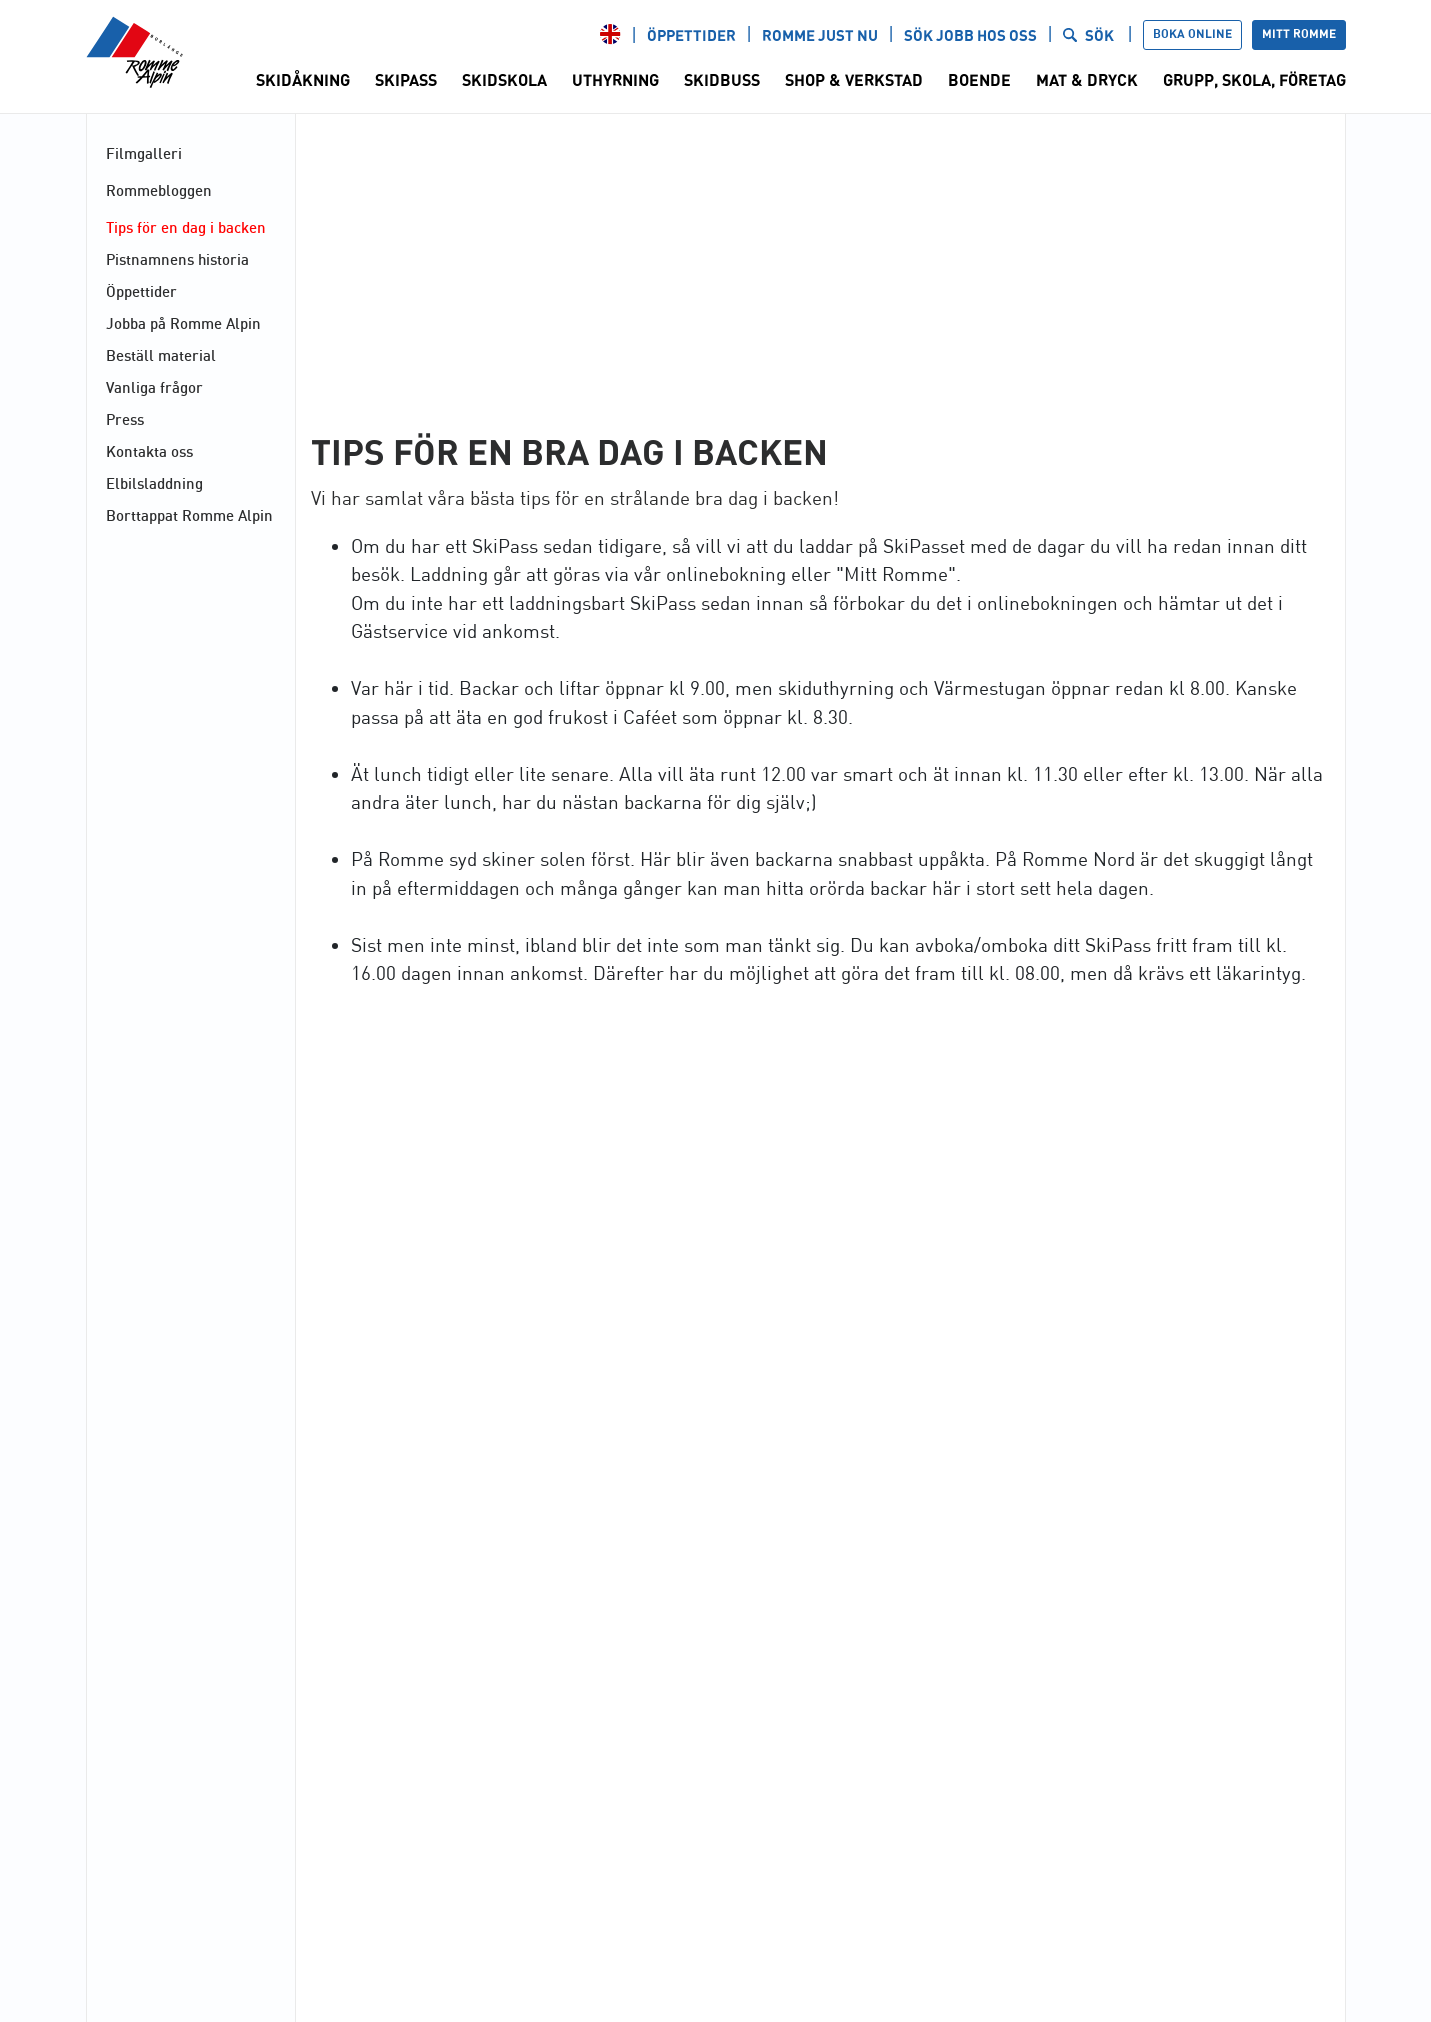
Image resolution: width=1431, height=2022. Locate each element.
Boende (979, 81)
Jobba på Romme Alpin (183, 323)
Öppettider (691, 36)
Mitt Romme (1299, 34)
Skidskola (504, 81)
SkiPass (406, 81)
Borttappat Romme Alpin (189, 515)
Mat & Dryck (1087, 81)
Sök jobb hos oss (970, 36)
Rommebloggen (159, 190)
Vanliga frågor (154, 387)
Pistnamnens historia (177, 259)
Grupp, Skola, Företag (1254, 81)
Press (125, 419)
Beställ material (161, 355)
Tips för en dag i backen (186, 227)
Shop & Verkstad (854, 81)
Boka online (1192, 34)
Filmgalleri (144, 153)
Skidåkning (303, 81)
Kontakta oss (149, 451)
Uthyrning (615, 81)
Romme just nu (820, 36)
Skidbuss (722, 81)
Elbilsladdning (154, 483)
